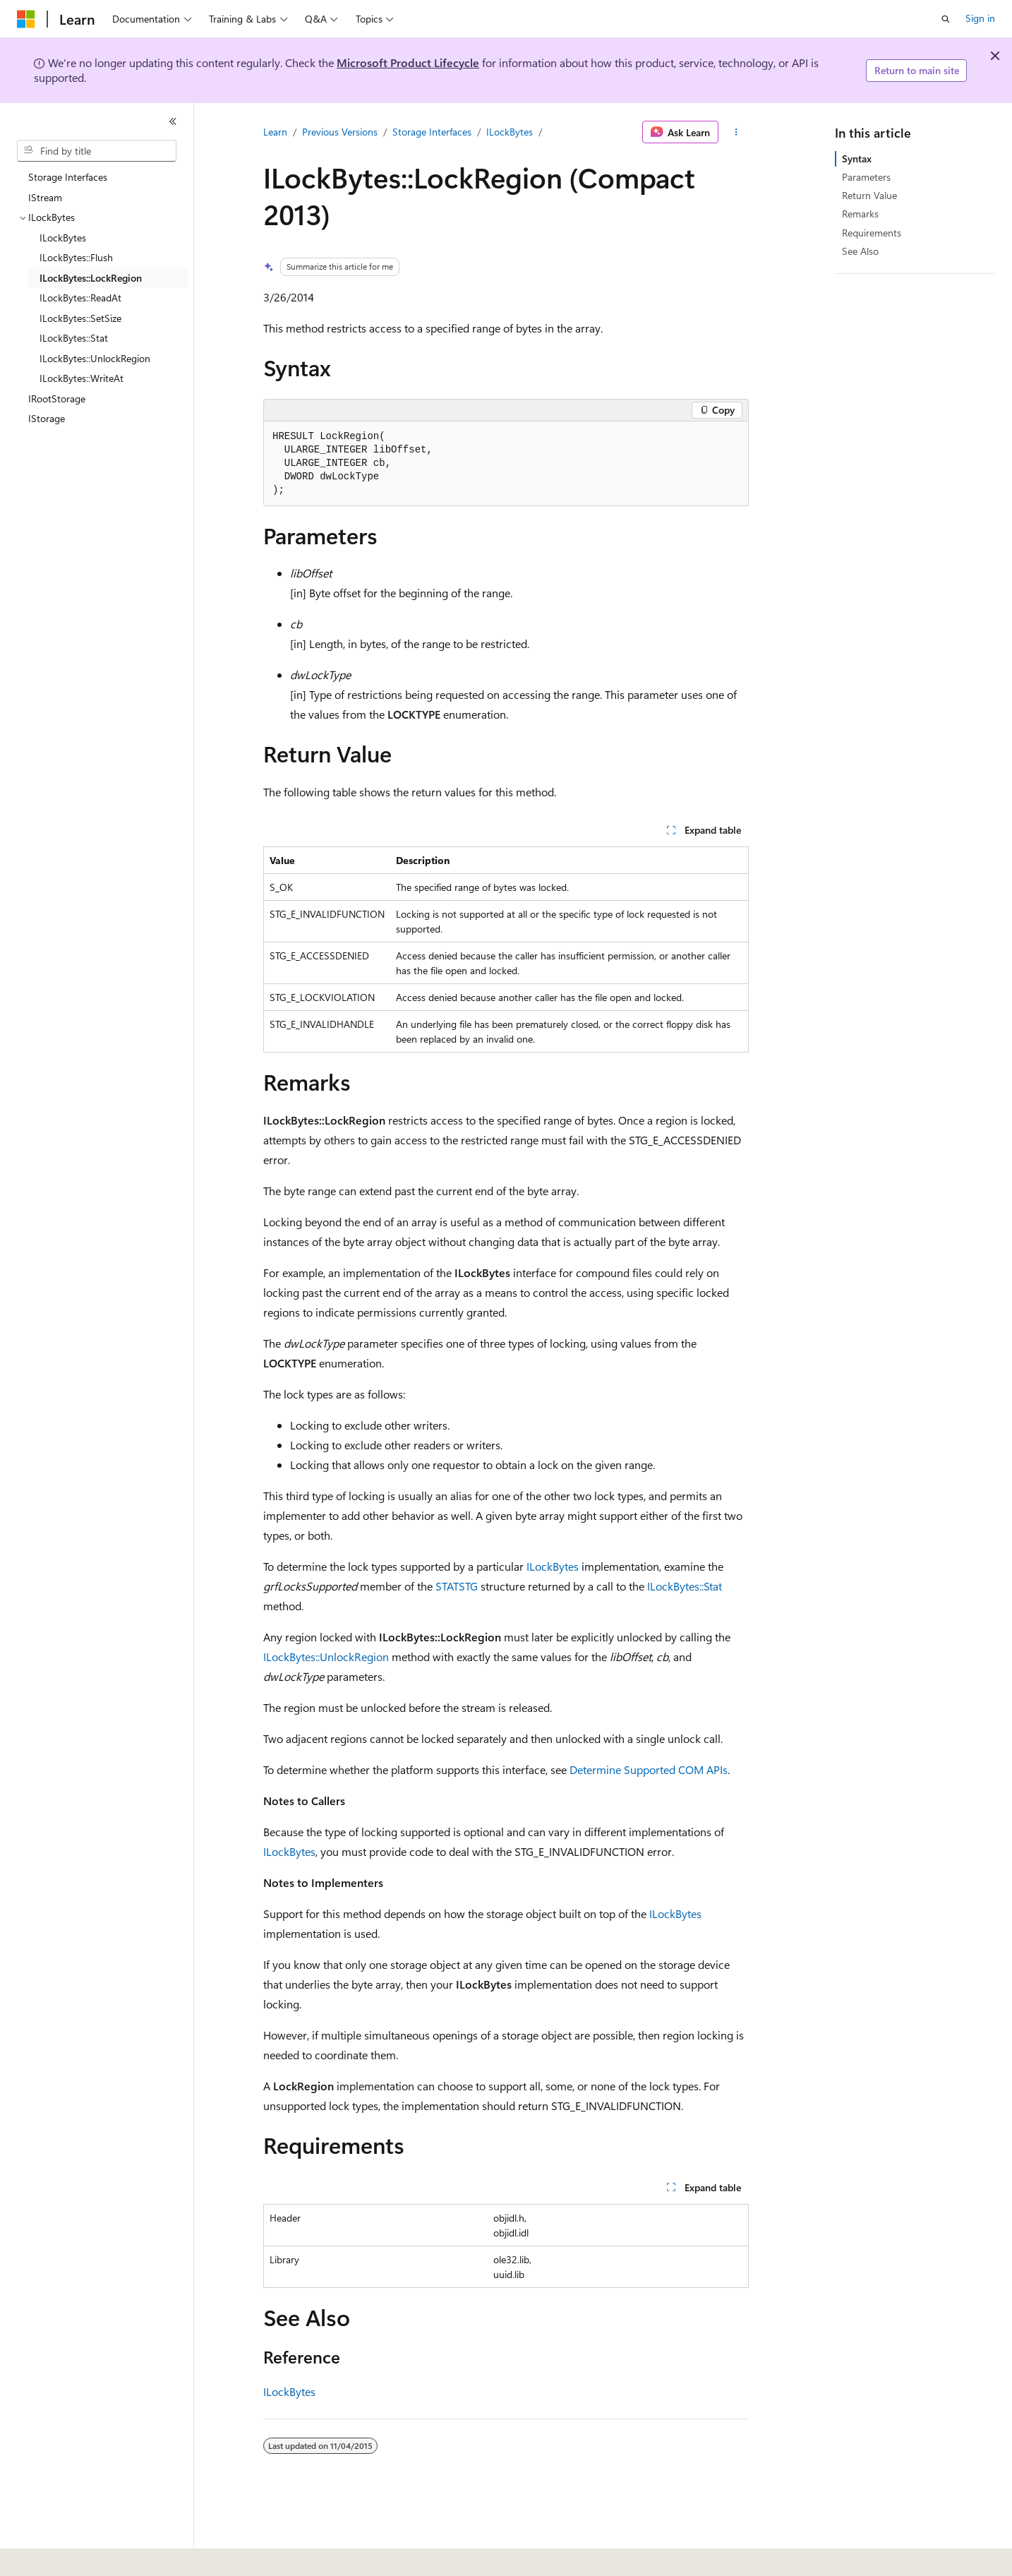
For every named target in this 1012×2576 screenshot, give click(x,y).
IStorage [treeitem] (46, 418)
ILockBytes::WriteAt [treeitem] (82, 378)
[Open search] (946, 19)
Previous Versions (340, 131)
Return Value (869, 195)
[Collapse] (173, 121)
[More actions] (736, 132)
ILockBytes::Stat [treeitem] (74, 338)
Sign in (980, 18)
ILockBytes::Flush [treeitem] (76, 257)
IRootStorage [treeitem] (56, 398)
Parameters (866, 177)
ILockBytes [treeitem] (63, 237)
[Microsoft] (26, 19)
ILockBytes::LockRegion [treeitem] (91, 277)
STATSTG (456, 1585)
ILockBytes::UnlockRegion (326, 1656)
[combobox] (96, 151)
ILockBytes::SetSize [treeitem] (80, 318)
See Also (860, 251)
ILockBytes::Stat (684, 1585)
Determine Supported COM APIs (649, 1769)
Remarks (860, 213)
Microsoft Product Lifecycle (408, 62)
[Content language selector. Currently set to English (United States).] (81, 2555)
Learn (275, 131)
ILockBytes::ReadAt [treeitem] (80, 297)
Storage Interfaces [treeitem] (67, 177)
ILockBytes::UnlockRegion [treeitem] (95, 358)
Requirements (871, 232)
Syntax (857, 158)
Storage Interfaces (431, 131)
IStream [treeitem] (45, 197)
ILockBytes (509, 131)
